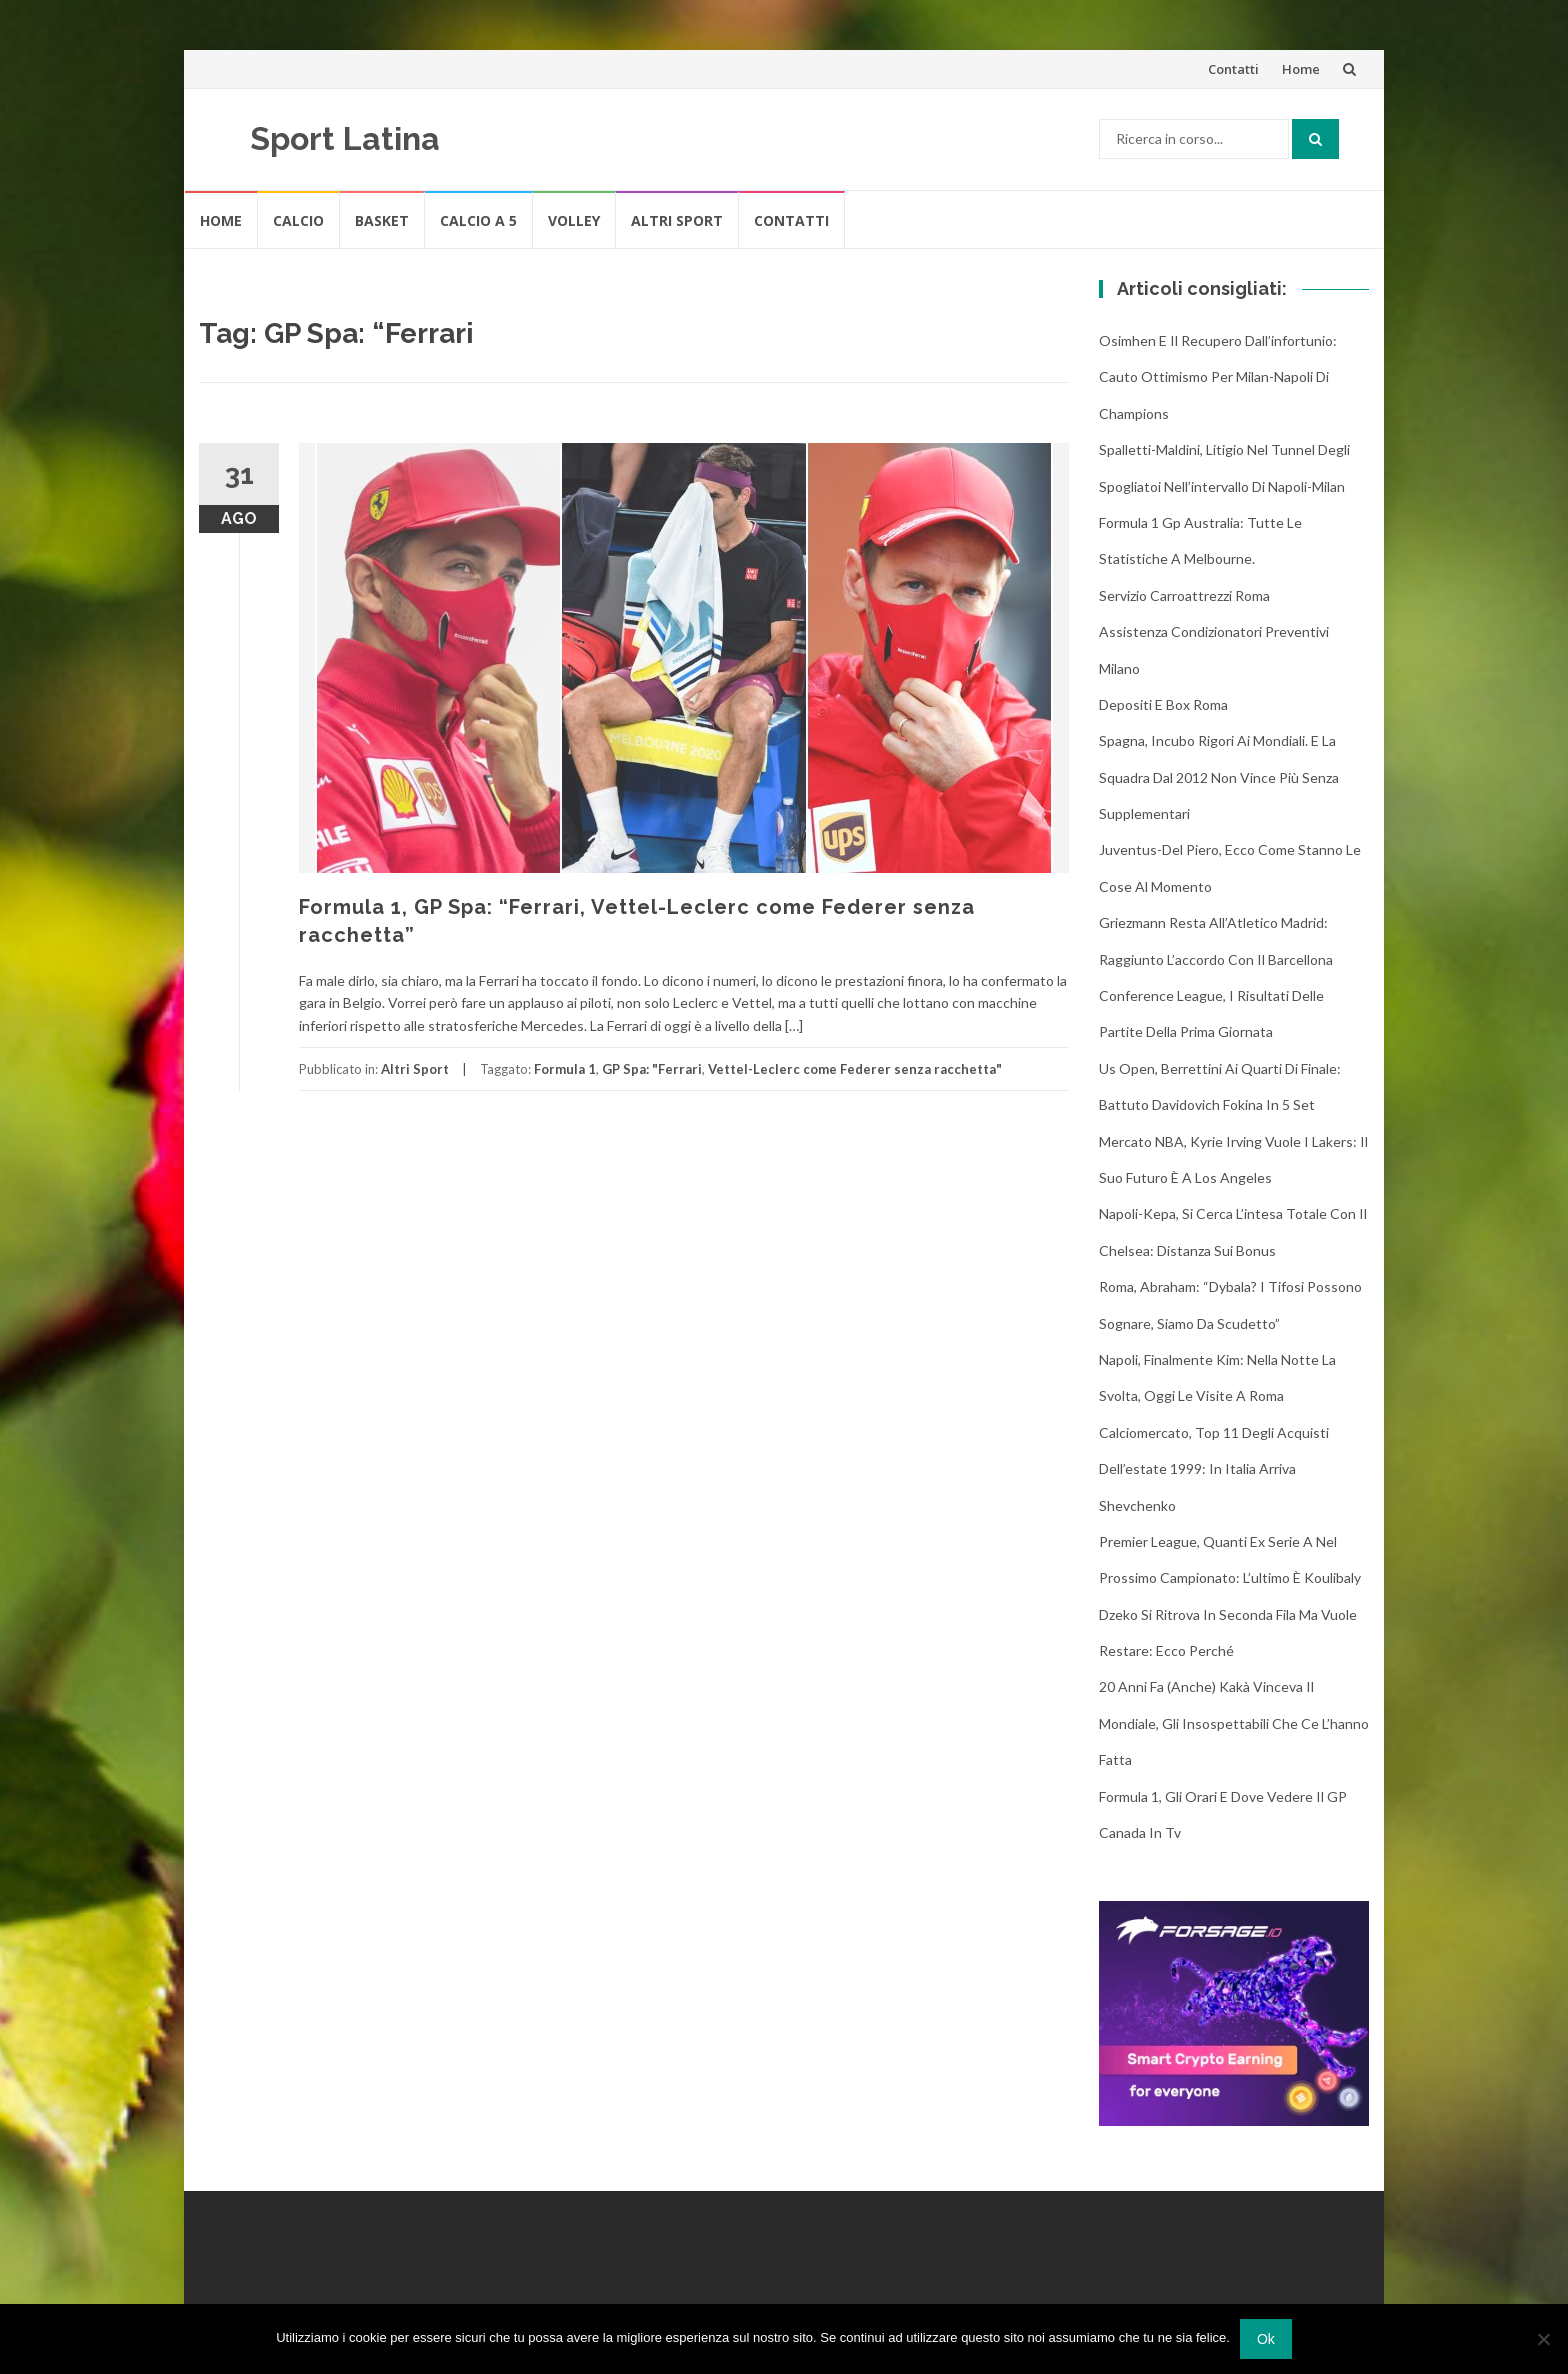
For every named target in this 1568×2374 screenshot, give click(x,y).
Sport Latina (345, 138)
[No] (1543, 2339)
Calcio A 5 (478, 220)
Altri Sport (677, 220)
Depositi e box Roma (1163, 704)
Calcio (298, 220)
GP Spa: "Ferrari (652, 1069)
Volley (574, 220)
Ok (1266, 2339)
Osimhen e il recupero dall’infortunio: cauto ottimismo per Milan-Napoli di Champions (1218, 377)
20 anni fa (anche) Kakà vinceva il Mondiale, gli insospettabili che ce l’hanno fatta (1234, 1723)
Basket (382, 220)
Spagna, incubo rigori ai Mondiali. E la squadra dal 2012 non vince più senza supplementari (1219, 777)
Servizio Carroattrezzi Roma (1184, 595)
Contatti (1233, 69)
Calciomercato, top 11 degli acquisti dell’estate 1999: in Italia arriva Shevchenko (1214, 1469)
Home (1301, 69)
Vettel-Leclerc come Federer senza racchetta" (855, 1069)
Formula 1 (565, 1069)
